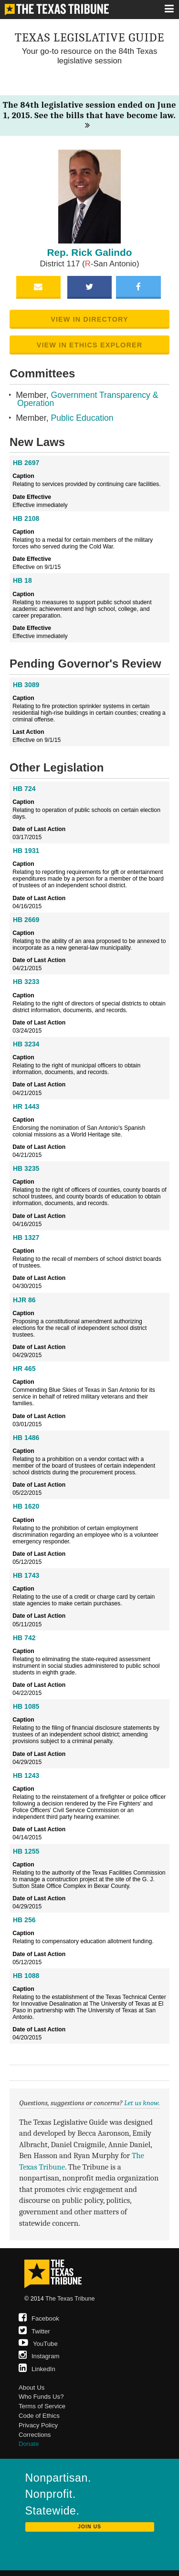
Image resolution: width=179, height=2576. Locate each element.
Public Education (82, 418)
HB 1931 (26, 850)
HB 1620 (26, 1506)
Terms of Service (42, 2406)
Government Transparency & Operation (87, 399)
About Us (31, 2387)
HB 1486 (26, 1437)
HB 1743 (26, 1575)
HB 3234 (26, 1044)
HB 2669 (26, 919)
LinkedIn (37, 2369)
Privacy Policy (38, 2425)
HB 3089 (26, 685)
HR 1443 (26, 1106)
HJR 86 (24, 1300)
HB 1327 (26, 1237)
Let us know (141, 2103)
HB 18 (22, 580)
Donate (29, 2443)
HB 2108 (26, 518)
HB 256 (24, 1920)
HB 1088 (26, 1975)
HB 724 (24, 788)
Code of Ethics (39, 2415)
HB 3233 (26, 981)
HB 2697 (26, 463)
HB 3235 (26, 1168)
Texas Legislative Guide (90, 37)
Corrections (35, 2434)
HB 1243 (26, 1775)
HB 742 (24, 1638)
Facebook (39, 2318)
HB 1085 (26, 1706)
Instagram (39, 2356)
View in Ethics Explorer (90, 345)
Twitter (34, 2331)
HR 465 (24, 1368)
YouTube (38, 2343)
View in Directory (89, 319)
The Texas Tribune (70, 2298)
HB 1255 (26, 1851)
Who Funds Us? (41, 2396)
